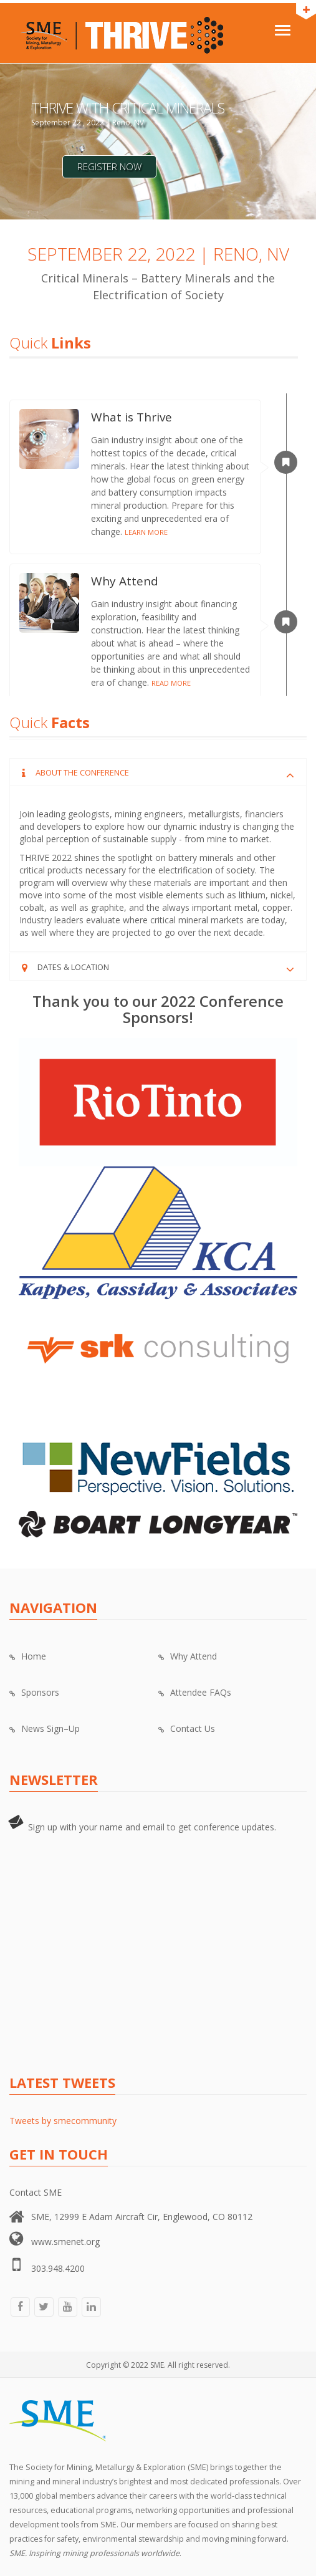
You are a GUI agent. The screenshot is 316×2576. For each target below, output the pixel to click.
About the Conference (82, 772)
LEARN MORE (146, 532)
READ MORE (171, 683)
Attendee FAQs (194, 1692)
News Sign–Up (44, 1728)
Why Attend (124, 581)
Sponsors (34, 1692)
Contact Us (186, 1728)
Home (27, 1656)
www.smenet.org (65, 2241)
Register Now (109, 166)
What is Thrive (131, 417)
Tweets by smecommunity (63, 2121)
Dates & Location (73, 967)
